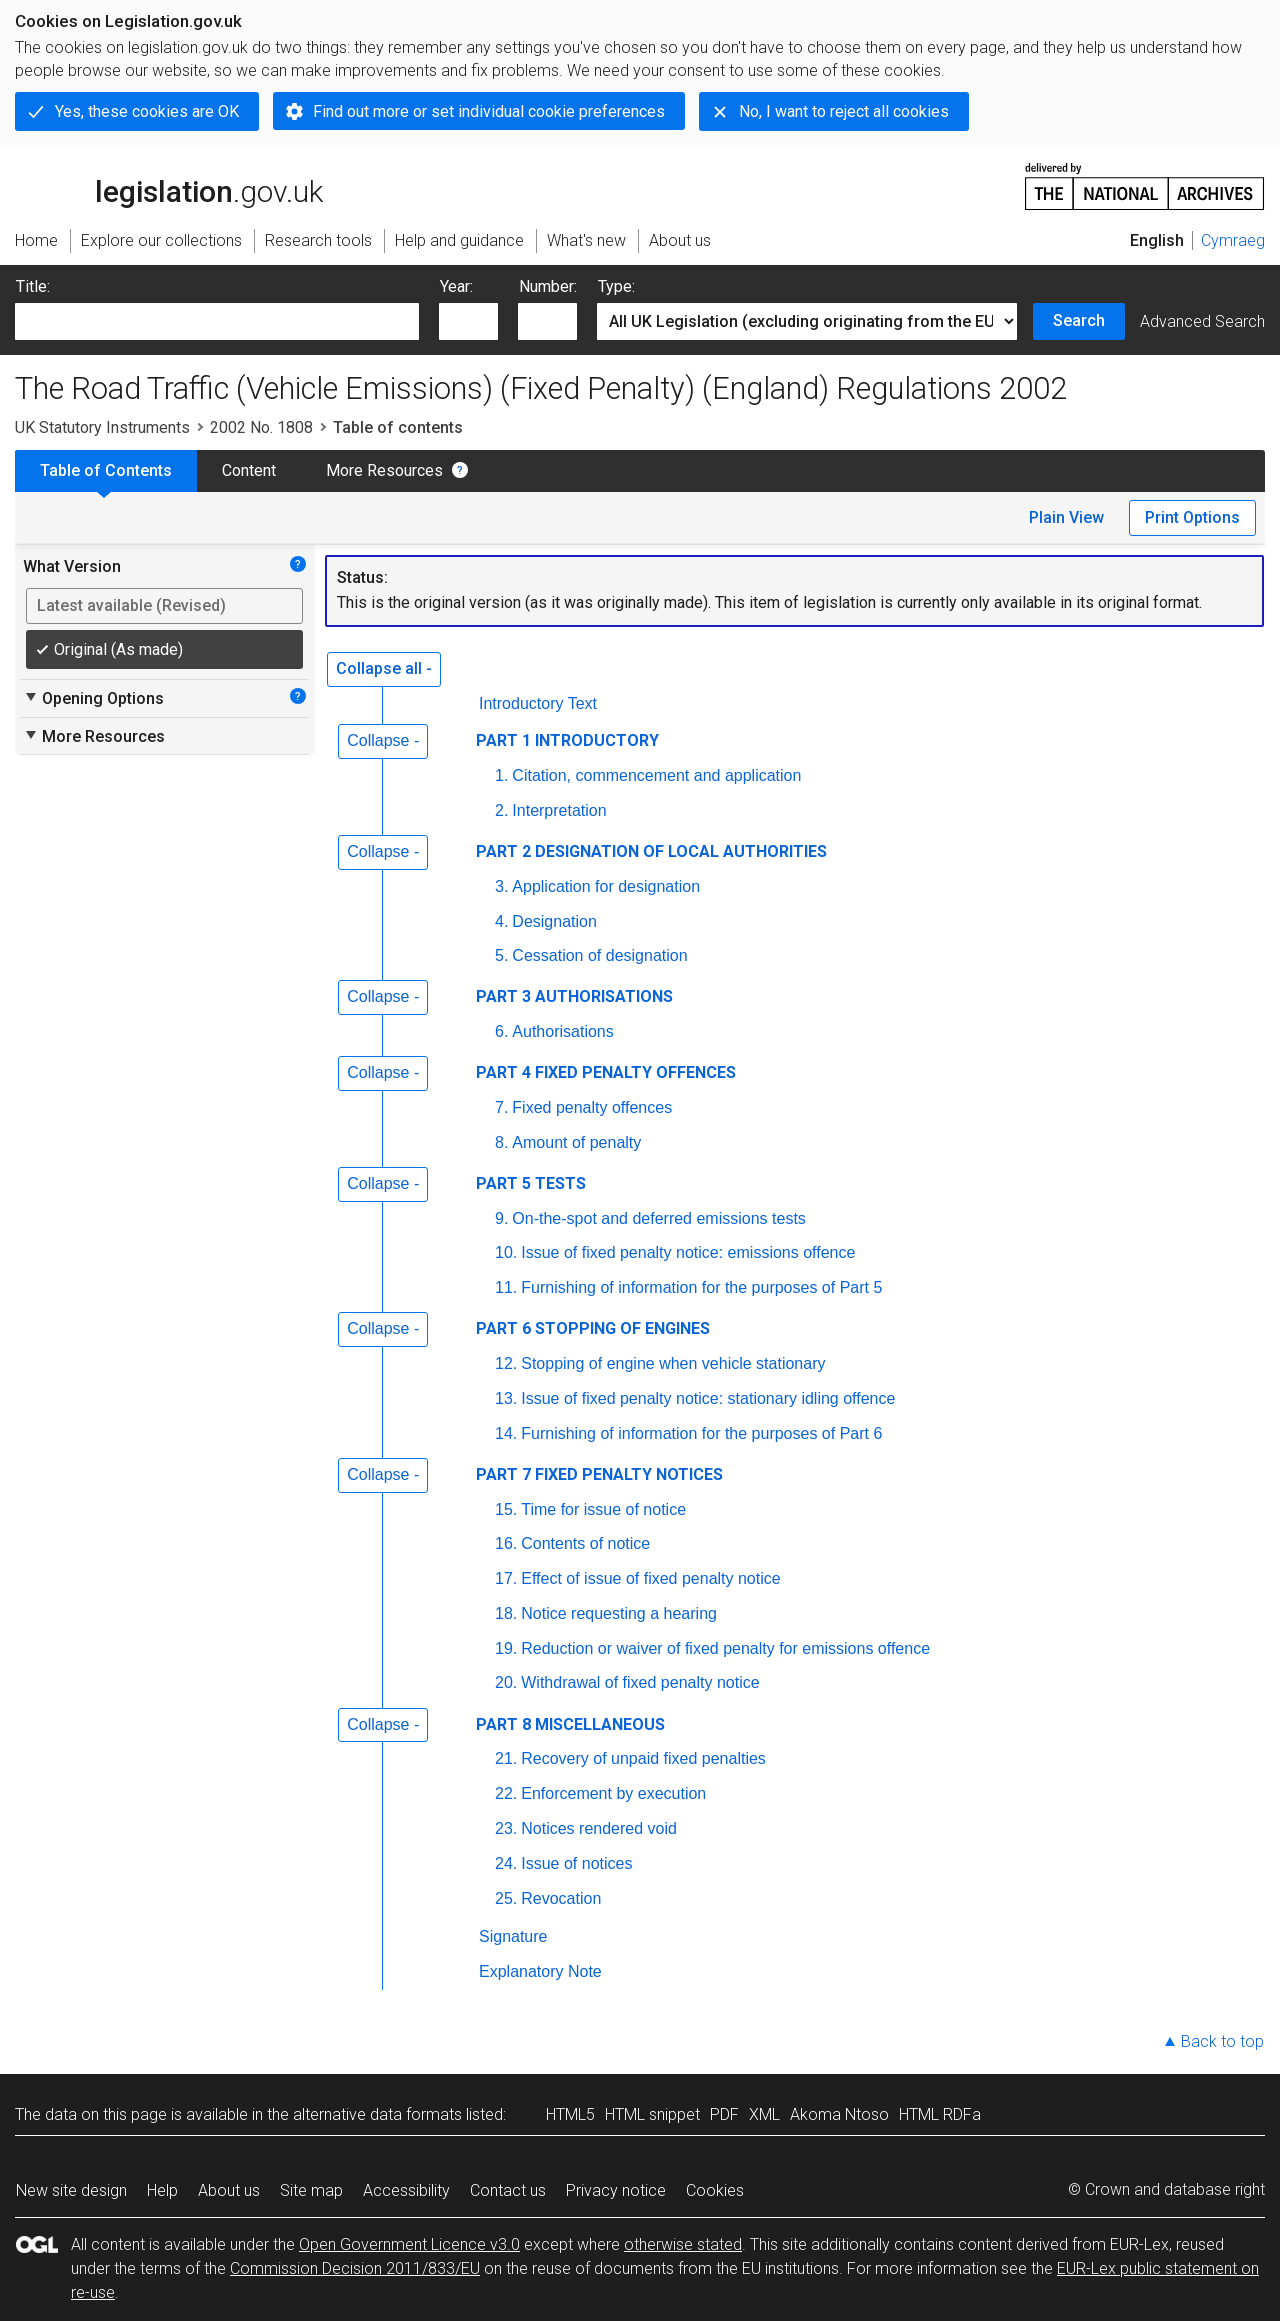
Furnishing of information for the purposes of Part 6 (701, 1433)
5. (501, 955)
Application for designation (606, 886)
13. (506, 1398)
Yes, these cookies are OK (147, 111)
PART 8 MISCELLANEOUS (570, 1724)
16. (506, 1543)
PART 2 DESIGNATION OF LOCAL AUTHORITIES (651, 851)
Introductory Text (538, 703)
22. (506, 1793)
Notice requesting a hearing (619, 1613)
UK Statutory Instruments (102, 427)
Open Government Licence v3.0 (409, 2244)
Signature (513, 1936)
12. (506, 1363)
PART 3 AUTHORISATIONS (574, 996)
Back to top (1222, 2041)
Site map (311, 2190)
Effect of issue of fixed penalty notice (650, 1578)
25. (506, 1898)
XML (764, 2114)
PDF (724, 2114)
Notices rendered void (599, 1828)
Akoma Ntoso (839, 2114)
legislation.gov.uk (169, 185)
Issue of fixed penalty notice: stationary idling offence (708, 1398)
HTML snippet (652, 2114)
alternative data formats (377, 2114)
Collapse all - (384, 668)
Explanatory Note (540, 1971)
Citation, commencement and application (656, 775)
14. (506, 1433)
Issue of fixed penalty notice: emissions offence (688, 1252)
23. (506, 1828)
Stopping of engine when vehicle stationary (673, 1363)
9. (501, 1218)
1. (501, 775)
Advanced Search (1202, 321)
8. (501, 1142)
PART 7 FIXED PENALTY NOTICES (599, 1474)
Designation (554, 921)
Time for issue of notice (603, 1509)
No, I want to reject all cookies (844, 111)
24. (506, 1863)
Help (162, 2190)
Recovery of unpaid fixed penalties (643, 1758)
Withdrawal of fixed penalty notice (640, 1682)
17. (506, 1578)
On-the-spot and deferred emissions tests (658, 1218)
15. (506, 1509)
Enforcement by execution (613, 1793)
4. (501, 921)
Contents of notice (585, 1543)
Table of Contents (106, 470)
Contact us (508, 2190)
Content (249, 470)
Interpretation (559, 810)
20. (506, 1682)
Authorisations (562, 1031)
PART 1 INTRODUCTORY (567, 740)
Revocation (561, 1898)
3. (501, 886)
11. (506, 1287)
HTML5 (570, 2114)
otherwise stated (683, 2244)
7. (501, 1107)
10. (506, 1252)
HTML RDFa (940, 2114)
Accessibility (406, 2190)
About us (229, 2190)
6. (501, 1031)
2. (501, 810)
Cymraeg (1233, 240)
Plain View (1066, 517)
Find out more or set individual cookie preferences (489, 111)
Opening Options (93, 698)
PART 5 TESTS (531, 1183)
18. (506, 1613)
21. (506, 1758)
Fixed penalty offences (592, 1107)
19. (506, 1648)
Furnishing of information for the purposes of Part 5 (701, 1287)
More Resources (384, 470)
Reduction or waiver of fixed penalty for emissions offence (725, 1648)
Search (1079, 320)
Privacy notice (616, 2190)
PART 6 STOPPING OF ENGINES (593, 1328)
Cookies (715, 2190)
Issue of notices (576, 1863)
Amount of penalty (576, 1142)
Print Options (1192, 517)
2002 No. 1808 (261, 427)
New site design (71, 2190)
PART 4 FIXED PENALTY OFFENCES (606, 1072)
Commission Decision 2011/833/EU (355, 2268)
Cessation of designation (599, 955)
